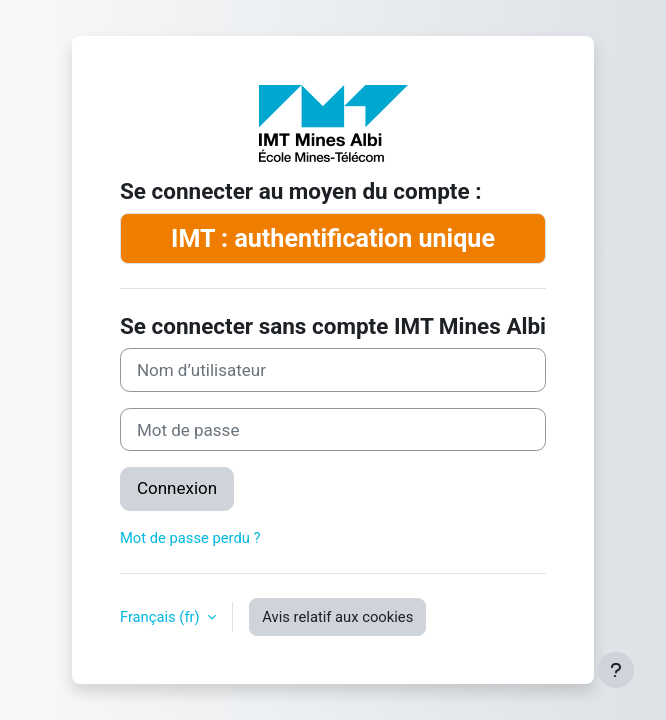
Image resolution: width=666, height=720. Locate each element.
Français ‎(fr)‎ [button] (161, 617)
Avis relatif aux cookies (337, 617)
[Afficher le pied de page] (616, 670)
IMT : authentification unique (333, 238)
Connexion (177, 488)
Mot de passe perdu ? (190, 538)
